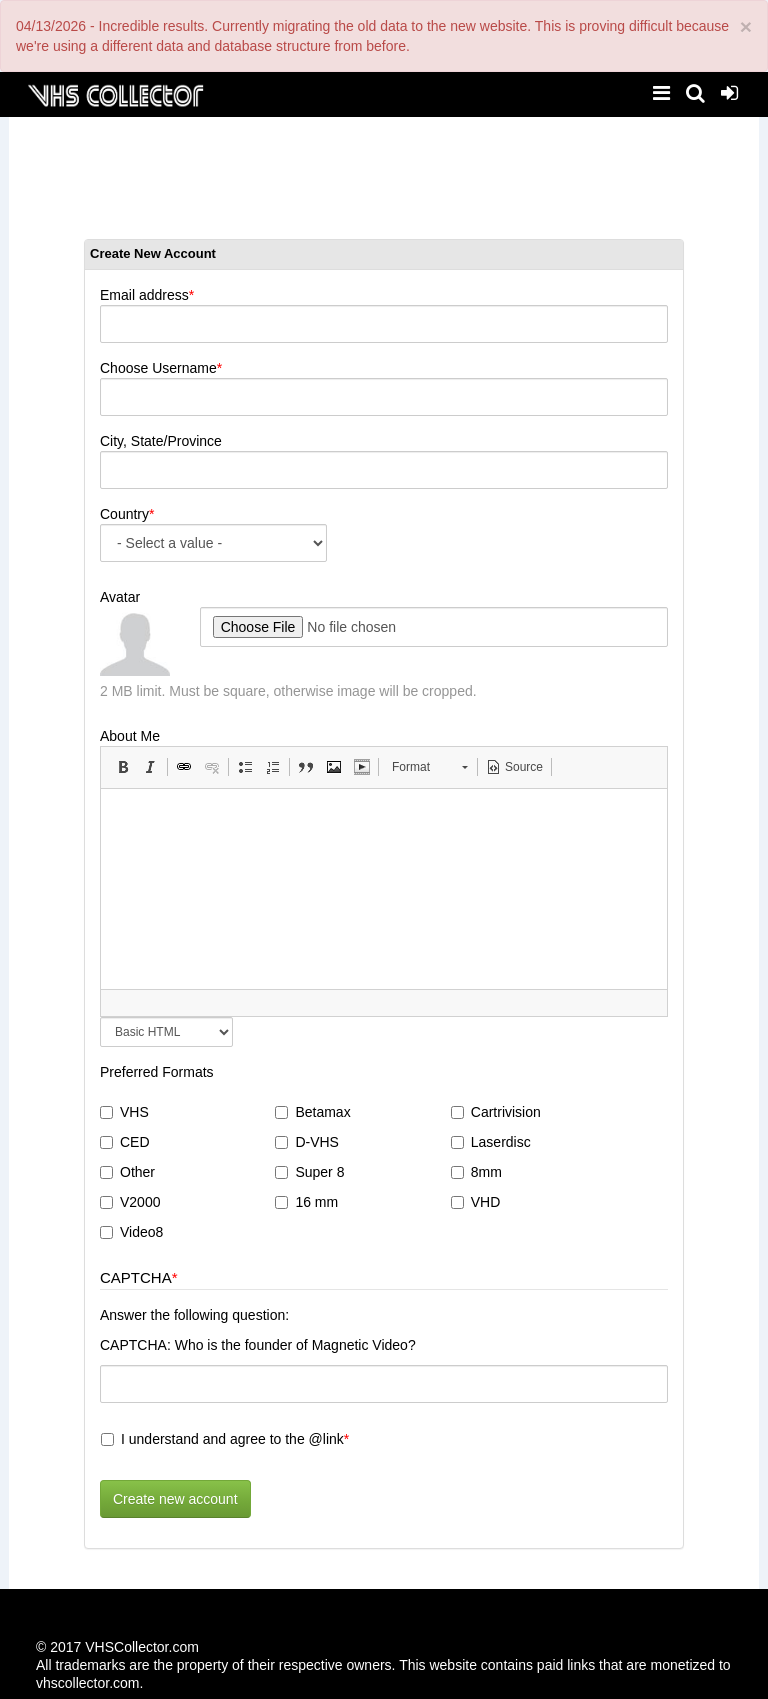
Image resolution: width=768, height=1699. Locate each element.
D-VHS (307, 1142)
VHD (476, 1202)
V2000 (130, 1202)
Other (127, 1172)
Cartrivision (496, 1112)
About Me (130, 736)
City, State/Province (161, 441)
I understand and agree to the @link (222, 1439)
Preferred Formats (157, 1072)
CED (125, 1142)
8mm (476, 1172)
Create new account (175, 1499)
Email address (144, 295)
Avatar (120, 597)
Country (124, 514)
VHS (124, 1112)
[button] (123, 767)
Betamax (312, 1112)
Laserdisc (491, 1142)
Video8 (131, 1232)
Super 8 (309, 1172)
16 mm (306, 1202)
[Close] (746, 26)
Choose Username (158, 368)
